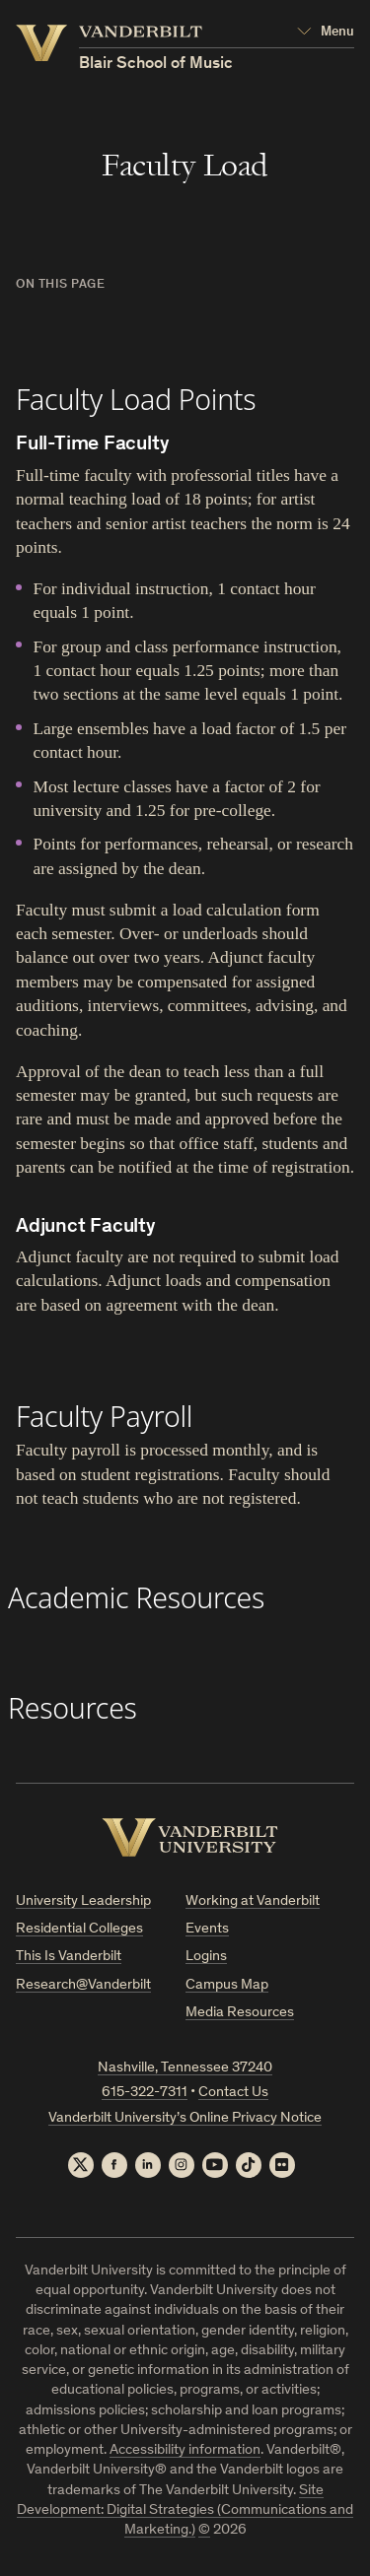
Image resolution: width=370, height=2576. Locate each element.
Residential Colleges (79, 1929)
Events (207, 1929)
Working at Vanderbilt (252, 1901)
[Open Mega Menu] (325, 32)
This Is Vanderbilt (68, 1956)
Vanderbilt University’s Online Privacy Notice (185, 2118)
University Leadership (83, 1901)
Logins (206, 1956)
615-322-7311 (144, 2092)
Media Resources (239, 2012)
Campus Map (226, 1985)
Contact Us (233, 2092)
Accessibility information (185, 2450)
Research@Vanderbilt (83, 1985)
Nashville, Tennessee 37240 (185, 2068)
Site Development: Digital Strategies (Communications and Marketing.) (185, 2511)
